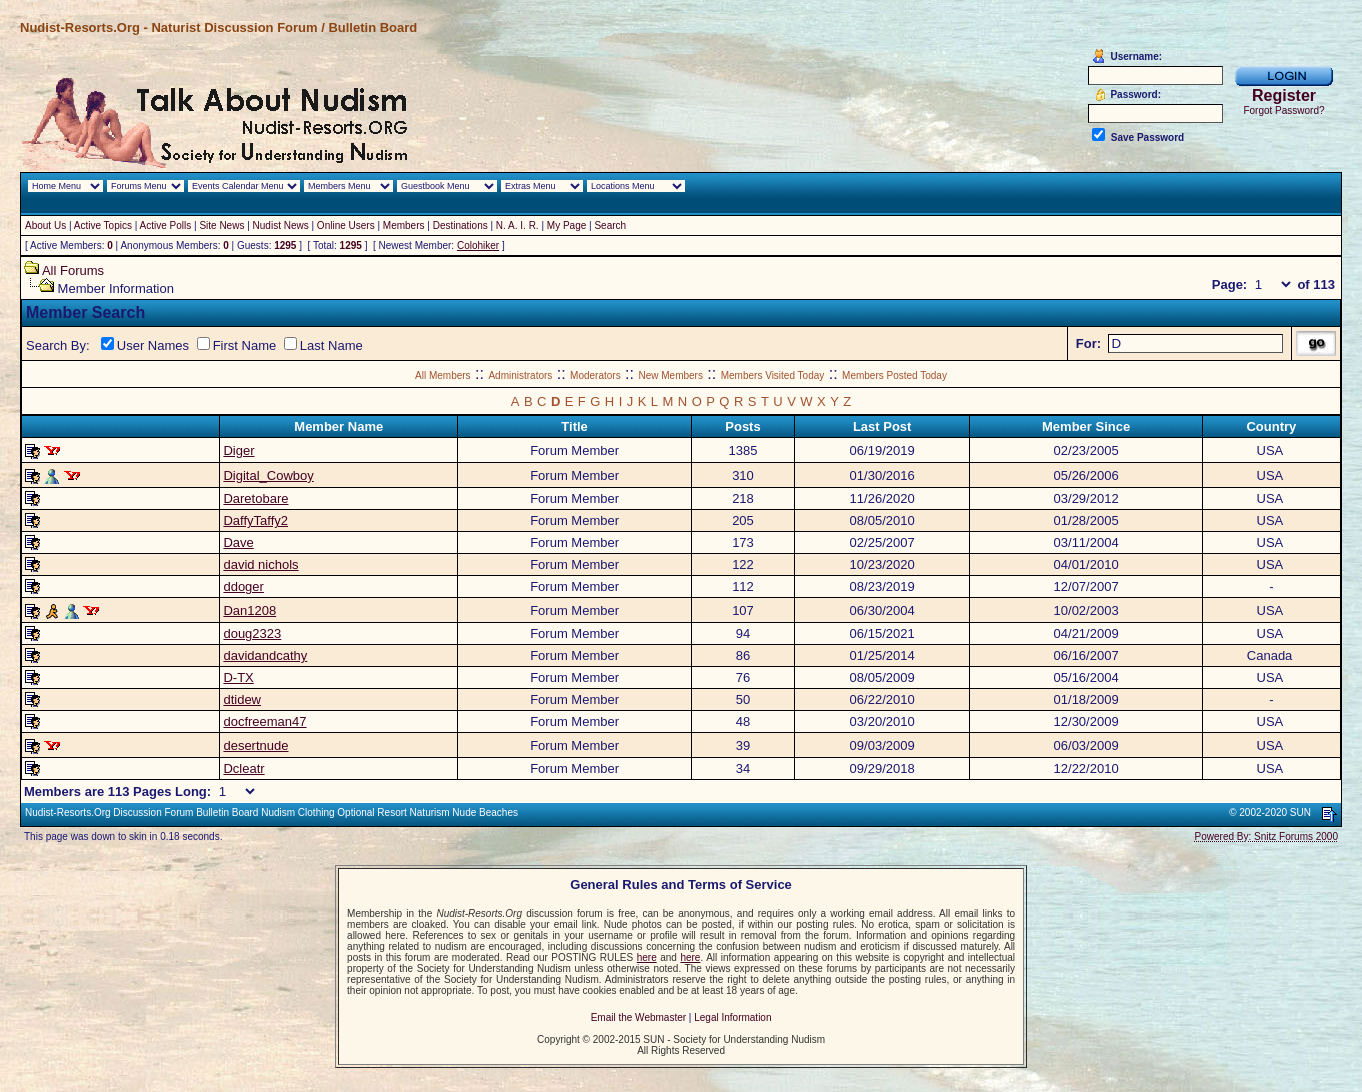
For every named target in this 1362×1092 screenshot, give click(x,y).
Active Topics (103, 225)
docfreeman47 (264, 721)
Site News (221, 225)
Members (404, 225)
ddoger (243, 586)
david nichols (260, 564)
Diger (238, 450)
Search (610, 225)
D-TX (238, 677)
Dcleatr (243, 768)
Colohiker (478, 245)
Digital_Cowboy (268, 475)
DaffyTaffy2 (255, 520)
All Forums (73, 270)
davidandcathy (265, 655)
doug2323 (252, 633)
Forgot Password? (1283, 110)
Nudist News (281, 225)
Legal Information (732, 1017)
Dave (238, 542)
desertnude (255, 745)
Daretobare (255, 498)
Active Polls (166, 225)
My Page (566, 225)
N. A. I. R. (517, 225)
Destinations (460, 225)
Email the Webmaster (638, 1017)
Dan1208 (249, 610)
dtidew (242, 699)
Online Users (346, 225)
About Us (45, 225)
